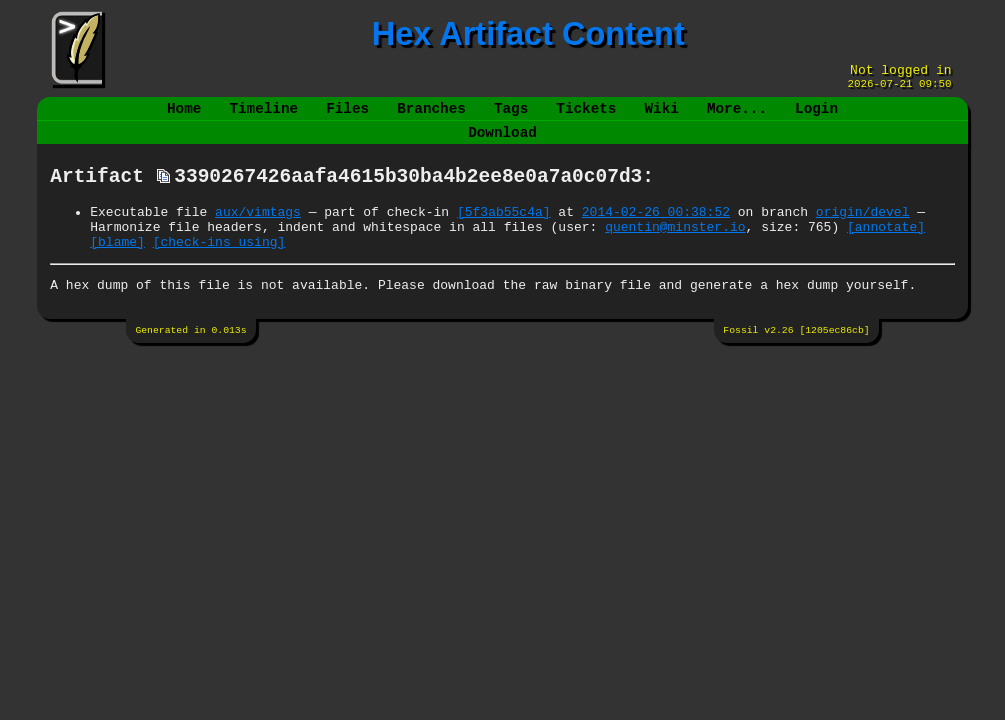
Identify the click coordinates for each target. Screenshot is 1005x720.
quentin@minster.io (675, 250)
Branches (431, 116)
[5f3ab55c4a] (504, 232)
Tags (511, 116)
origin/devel (863, 232)
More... (737, 116)
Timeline (264, 116)
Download (502, 144)
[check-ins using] (219, 268)
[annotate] (886, 250)
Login (816, 116)
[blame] (117, 268)
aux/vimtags (258, 232)
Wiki (661, 116)
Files (347, 116)
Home (184, 116)
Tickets (586, 116)
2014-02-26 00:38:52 (656, 232)
